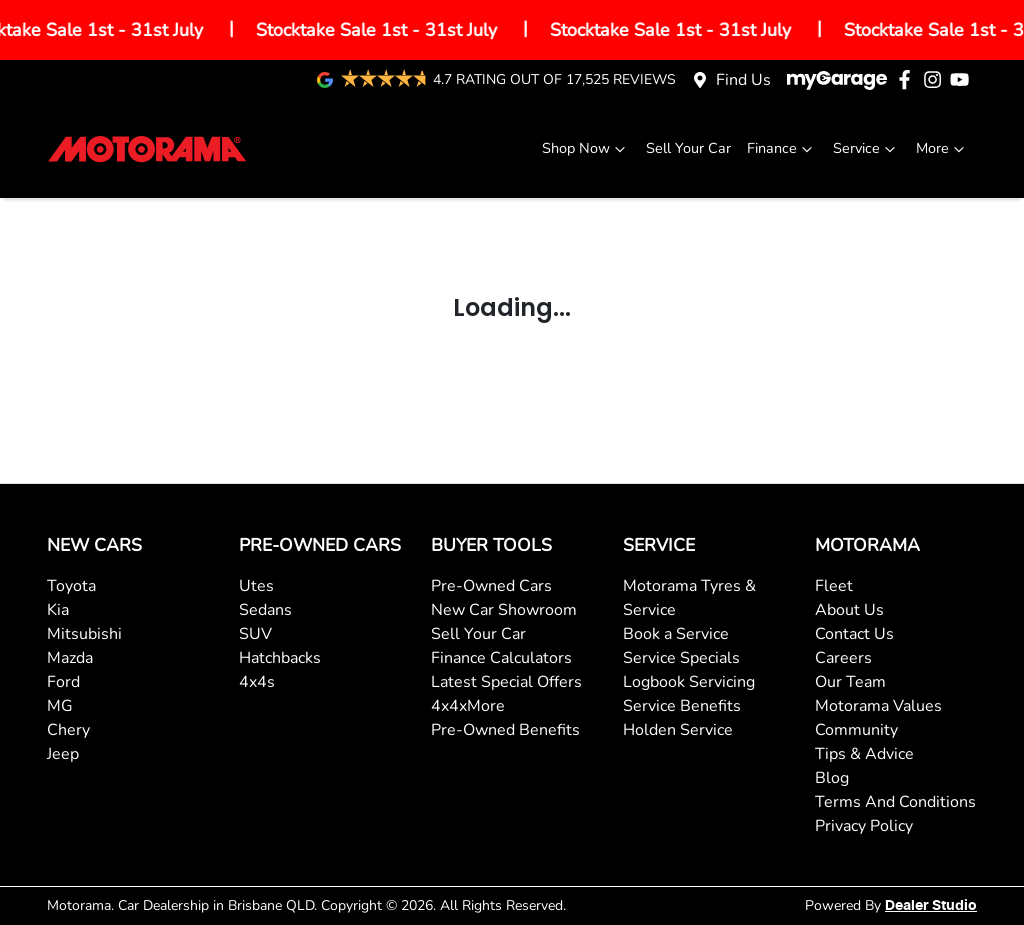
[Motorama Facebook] (908, 79)
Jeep (63, 754)
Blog (832, 778)
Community (856, 730)
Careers (843, 658)
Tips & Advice (864, 754)
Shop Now (586, 148)
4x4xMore (468, 706)
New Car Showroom (504, 610)
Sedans (265, 610)
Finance (782, 148)
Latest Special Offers (506, 682)
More (942, 148)
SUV (255, 634)
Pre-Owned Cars (491, 586)
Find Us (743, 80)
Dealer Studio (931, 906)
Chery (68, 730)
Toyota (71, 586)
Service (866, 148)
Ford (63, 682)
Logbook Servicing (689, 682)
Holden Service (678, 730)
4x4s (257, 682)
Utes (256, 586)
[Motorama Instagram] (936, 79)
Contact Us (854, 634)
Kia (58, 610)
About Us (849, 610)
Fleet (834, 586)
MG (60, 706)
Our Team (850, 682)
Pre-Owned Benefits (505, 730)
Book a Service (676, 634)
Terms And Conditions (895, 802)
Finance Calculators (501, 658)
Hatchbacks (280, 658)
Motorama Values (878, 706)
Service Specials (681, 658)
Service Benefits (682, 706)
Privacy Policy (864, 826)
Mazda (70, 658)
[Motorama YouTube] (963, 79)
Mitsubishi (84, 634)
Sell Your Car (688, 148)
